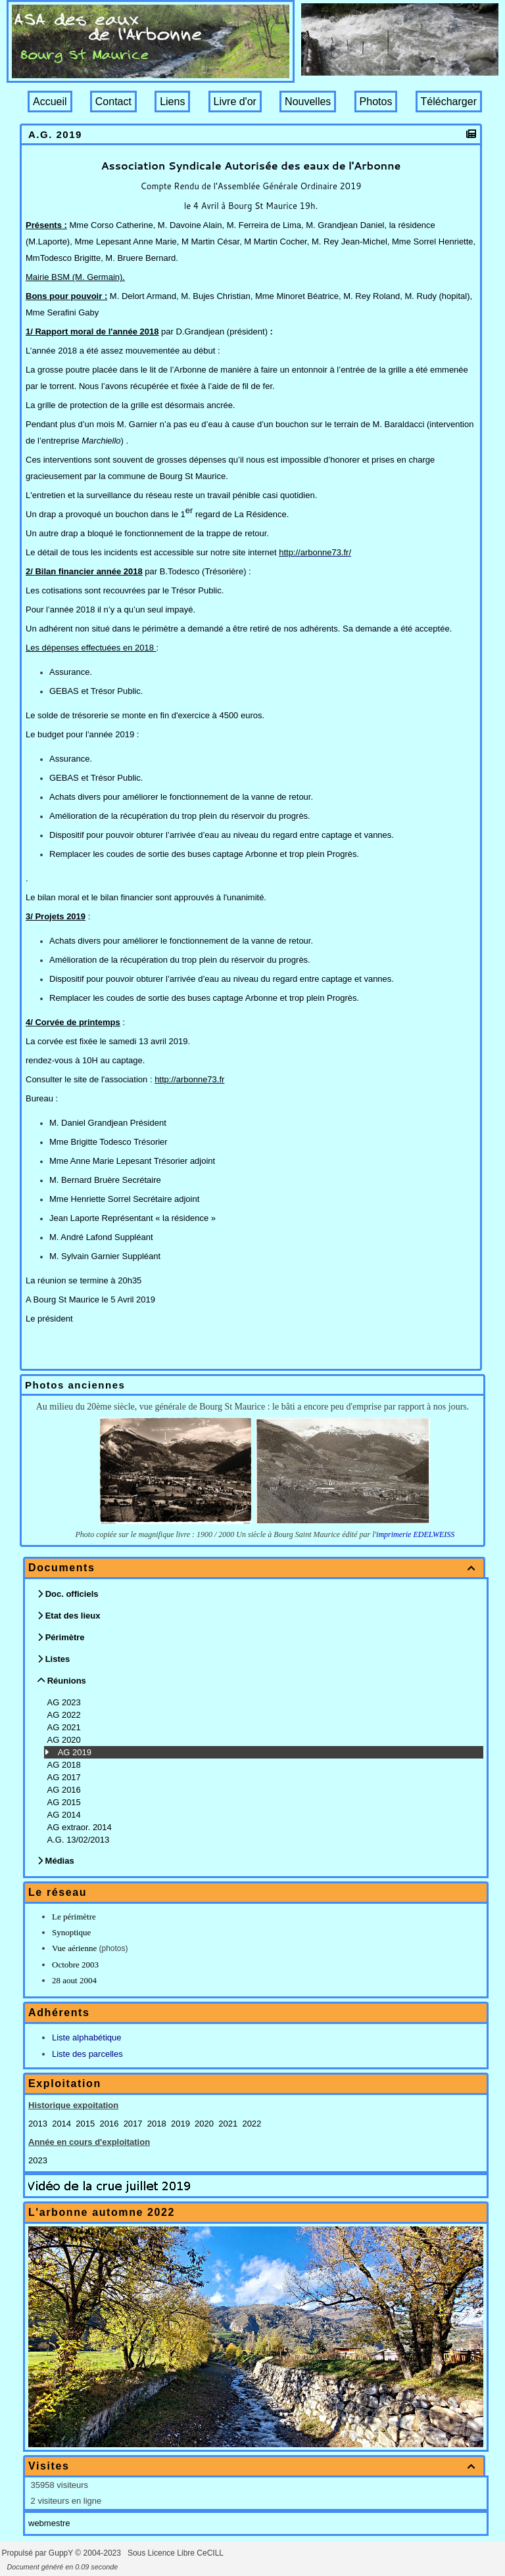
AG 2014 (65, 1815)
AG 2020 (65, 1740)
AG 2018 (65, 1765)
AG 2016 (65, 1790)
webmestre (49, 2523)
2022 (251, 2123)
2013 (37, 2123)
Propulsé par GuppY (39, 2553)
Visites (254, 2466)
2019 (180, 2123)
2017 (133, 2123)
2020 (204, 2123)
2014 (61, 2123)
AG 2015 (65, 1802)
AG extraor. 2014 (80, 1827)
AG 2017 (65, 1777)
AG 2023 (65, 1702)
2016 (108, 2123)
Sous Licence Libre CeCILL (177, 2553)
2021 (227, 2123)
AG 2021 (65, 1727)
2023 (37, 2160)
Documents (254, 1567)
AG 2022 (65, 1715)
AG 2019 (76, 1752)
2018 (156, 2123)
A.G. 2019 (56, 134)
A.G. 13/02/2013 (79, 1840)
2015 (85, 2123)
